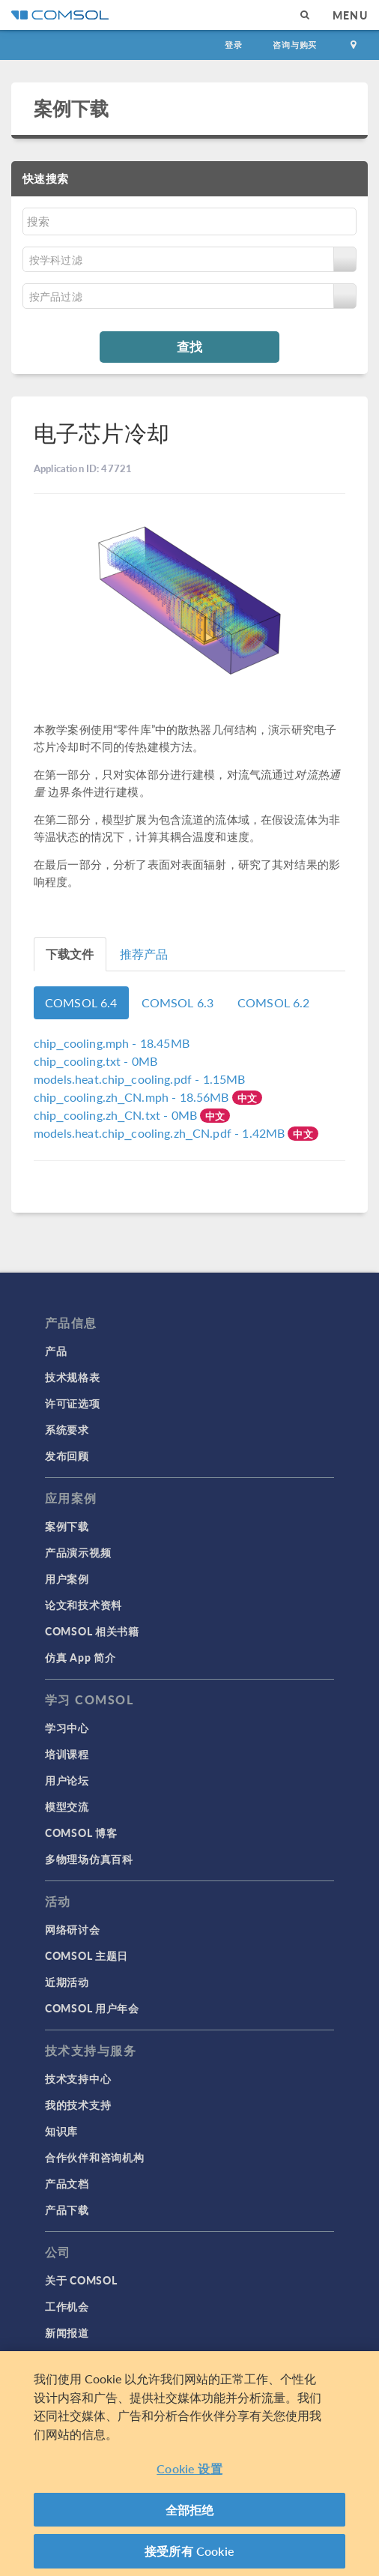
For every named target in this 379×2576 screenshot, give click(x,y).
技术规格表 (72, 1376)
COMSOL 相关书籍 (92, 1630)
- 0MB (95, 1061)
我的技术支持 (78, 2104)
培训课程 (67, 1753)
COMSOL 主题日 (86, 1955)
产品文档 (67, 2183)
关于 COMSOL (81, 2279)
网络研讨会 (72, 1929)
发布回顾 (67, 1455)
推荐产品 (144, 953)
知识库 (61, 2130)
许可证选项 (72, 1403)
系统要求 (67, 1429)
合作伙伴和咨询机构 (94, 2157)
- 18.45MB (112, 1043)
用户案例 (67, 1578)
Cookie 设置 (189, 2468)
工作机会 (67, 2306)
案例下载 (71, 107)
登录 (234, 44)
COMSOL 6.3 (178, 1002)
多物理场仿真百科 (89, 1858)
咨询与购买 (295, 44)
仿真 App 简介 (80, 1657)
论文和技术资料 (83, 1604)
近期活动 (67, 1981)
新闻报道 (67, 2332)
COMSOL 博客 (81, 1832)
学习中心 (67, 1727)
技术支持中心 (78, 2078)
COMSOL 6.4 (81, 1002)
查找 (189, 346)
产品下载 (67, 2209)
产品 (56, 1350)
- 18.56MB (133, 1096)
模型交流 (67, 1806)
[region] (189, 2463)
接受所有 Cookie (189, 2551)
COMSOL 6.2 (273, 1002)
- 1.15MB (139, 1079)
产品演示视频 (78, 1552)
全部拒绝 (190, 2509)
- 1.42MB (161, 1132)
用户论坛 (67, 1780)
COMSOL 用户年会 (92, 2007)
